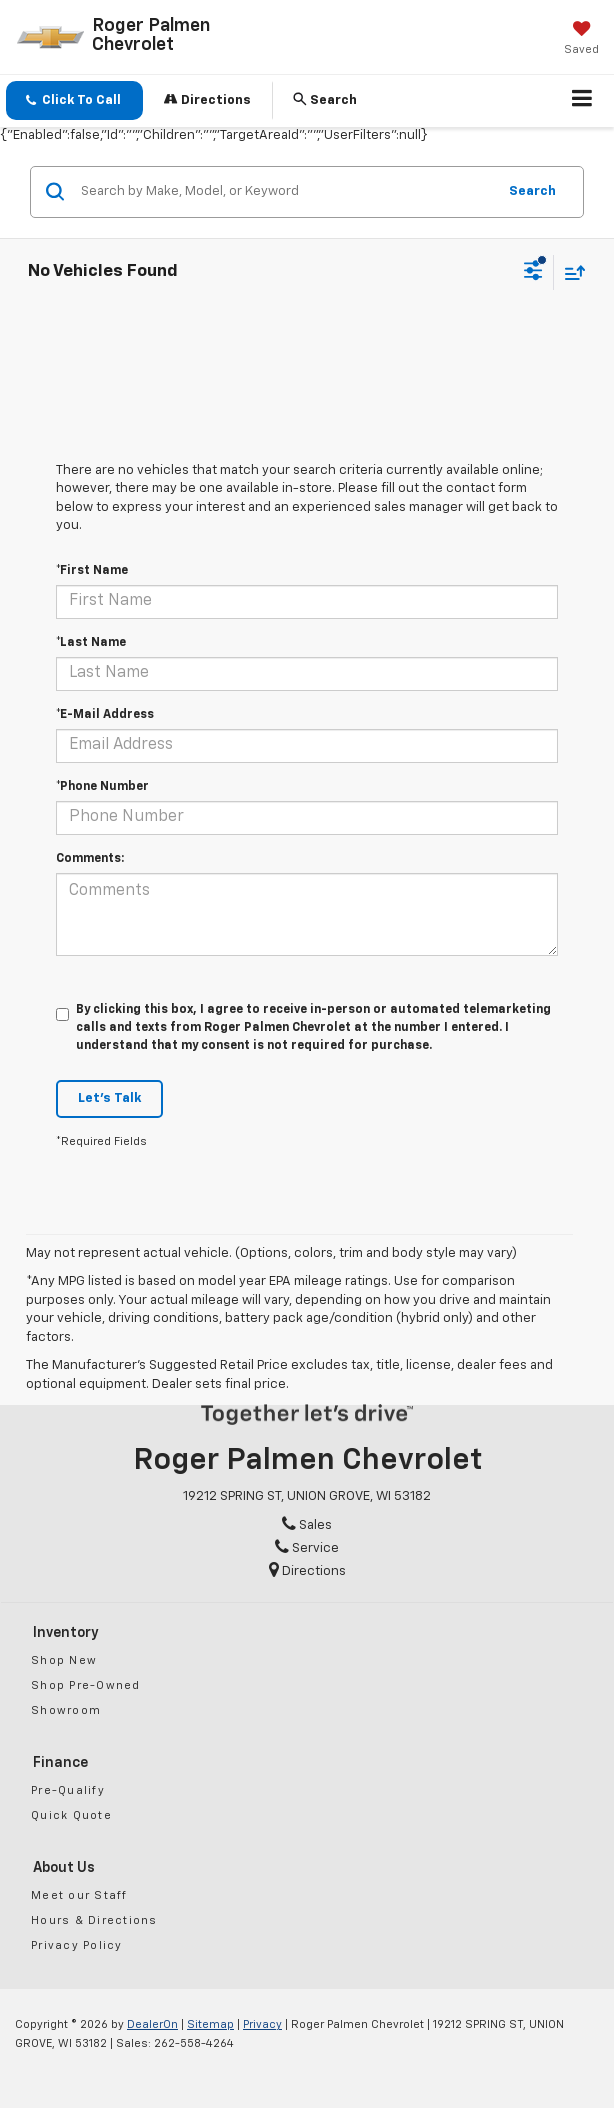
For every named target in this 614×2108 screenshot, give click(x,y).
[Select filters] (533, 273)
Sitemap (210, 2024)
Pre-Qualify (68, 1790)
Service (307, 1548)
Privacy (262, 2024)
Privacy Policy (77, 1945)
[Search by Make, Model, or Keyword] (285, 192)
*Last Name (91, 643)
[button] (74, 100)
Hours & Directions (94, 1920)
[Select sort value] (570, 272)
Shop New (64, 1660)
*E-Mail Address (105, 715)
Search (532, 191)
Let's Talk (109, 1098)
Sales (307, 1525)
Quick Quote (71, 1815)
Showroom (66, 1710)
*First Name (92, 571)
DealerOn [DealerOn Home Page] (152, 2024)
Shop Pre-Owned (86, 1685)
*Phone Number (102, 787)
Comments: (90, 859)
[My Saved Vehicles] (581, 40)
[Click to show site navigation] (582, 101)
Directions (207, 99)
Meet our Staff (79, 1895)
